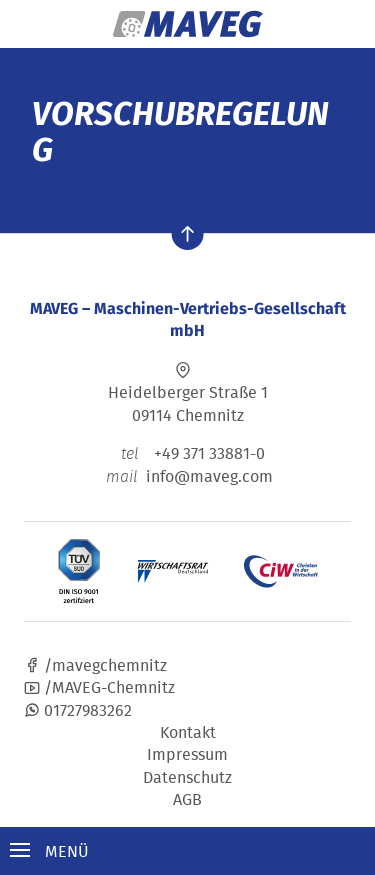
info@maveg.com (209, 476)
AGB (187, 799)
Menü (49, 851)
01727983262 (78, 710)
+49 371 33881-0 (187, 453)
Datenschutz (187, 777)
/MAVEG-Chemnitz (99, 687)
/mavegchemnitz (95, 665)
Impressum (187, 754)
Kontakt (188, 732)
